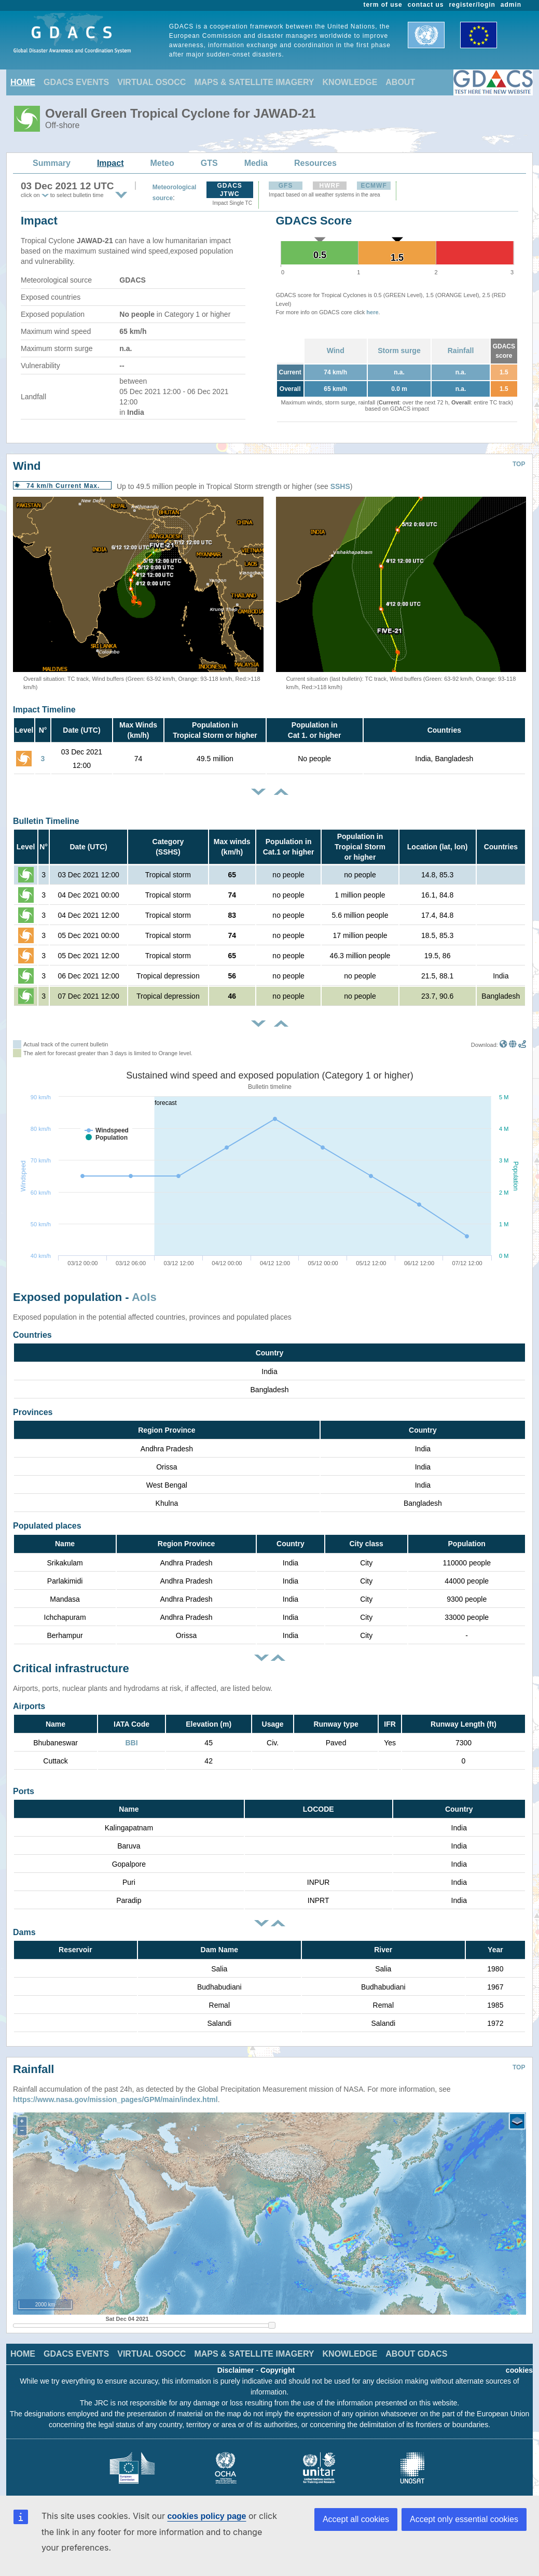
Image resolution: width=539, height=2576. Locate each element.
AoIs (144, 1297)
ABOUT (400, 82)
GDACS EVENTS (76, 82)
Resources (315, 163)
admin (511, 4)
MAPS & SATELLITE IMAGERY (254, 82)
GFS (286, 185)
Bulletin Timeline (46, 821)
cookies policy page (206, 2516)
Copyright (277, 2362)
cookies (519, 2362)
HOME (22, 82)
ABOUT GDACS (416, 2346)
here (372, 312)
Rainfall (461, 350)
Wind (335, 350)
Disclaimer (235, 2362)
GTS (209, 163)
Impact (110, 163)
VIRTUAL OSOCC (151, 82)
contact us (426, 4)
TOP (519, 464)
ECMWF (373, 185)
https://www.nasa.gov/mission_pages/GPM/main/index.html (115, 2092)
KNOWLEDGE (350, 82)
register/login (472, 4)
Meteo (162, 163)
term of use (383, 4)
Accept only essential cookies (464, 2519)
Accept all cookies (356, 2519)
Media (256, 163)
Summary (52, 163)
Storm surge (399, 350)
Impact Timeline (44, 709)
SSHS (340, 486)
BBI (131, 1743)
